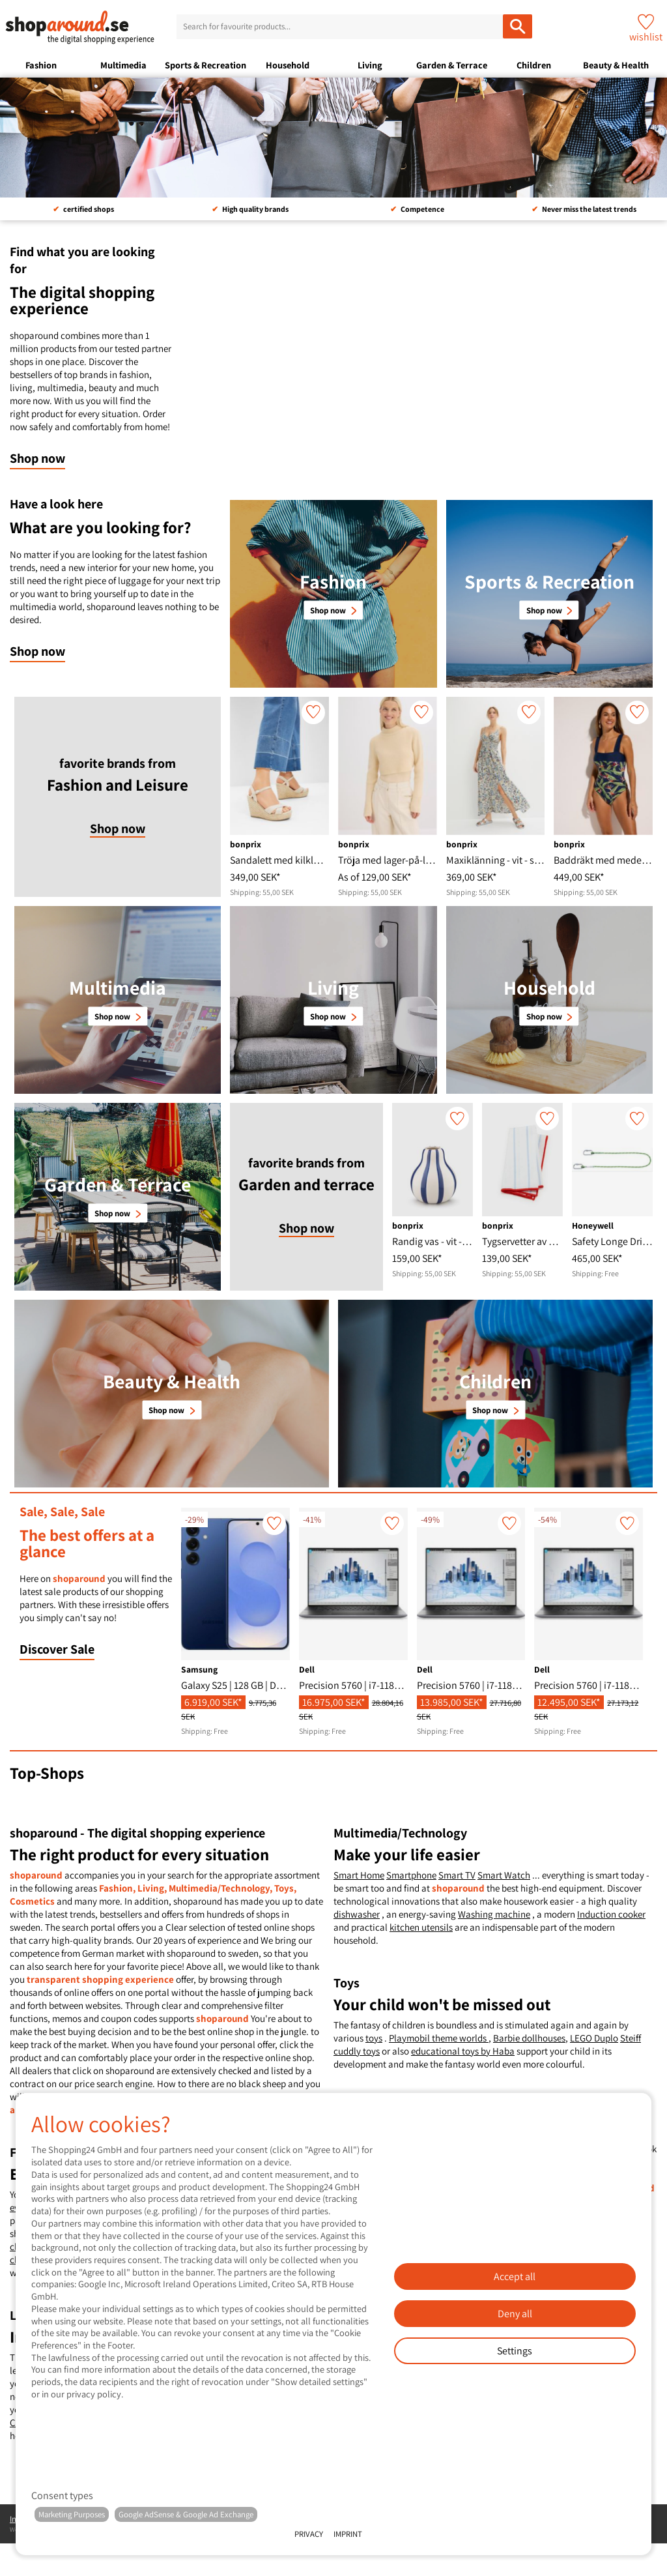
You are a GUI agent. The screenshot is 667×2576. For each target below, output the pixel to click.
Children (534, 65)
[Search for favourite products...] (517, 26)
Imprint (348, 2533)
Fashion (41, 65)
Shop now (37, 458)
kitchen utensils (421, 1927)
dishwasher (357, 1914)
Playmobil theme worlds (439, 2038)
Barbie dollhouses (529, 2038)
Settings (514, 2351)
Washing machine (494, 1914)
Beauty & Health (616, 65)
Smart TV (456, 1875)
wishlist (645, 37)
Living (370, 65)
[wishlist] (313, 712)
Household (287, 65)
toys (373, 2038)
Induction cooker (611, 1914)
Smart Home (359, 1875)
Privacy (308, 2533)
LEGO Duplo (594, 2038)
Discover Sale (57, 1649)
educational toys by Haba (463, 2051)
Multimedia (123, 65)
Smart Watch (503, 1875)
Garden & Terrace (451, 65)
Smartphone (411, 1875)
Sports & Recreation (205, 65)
